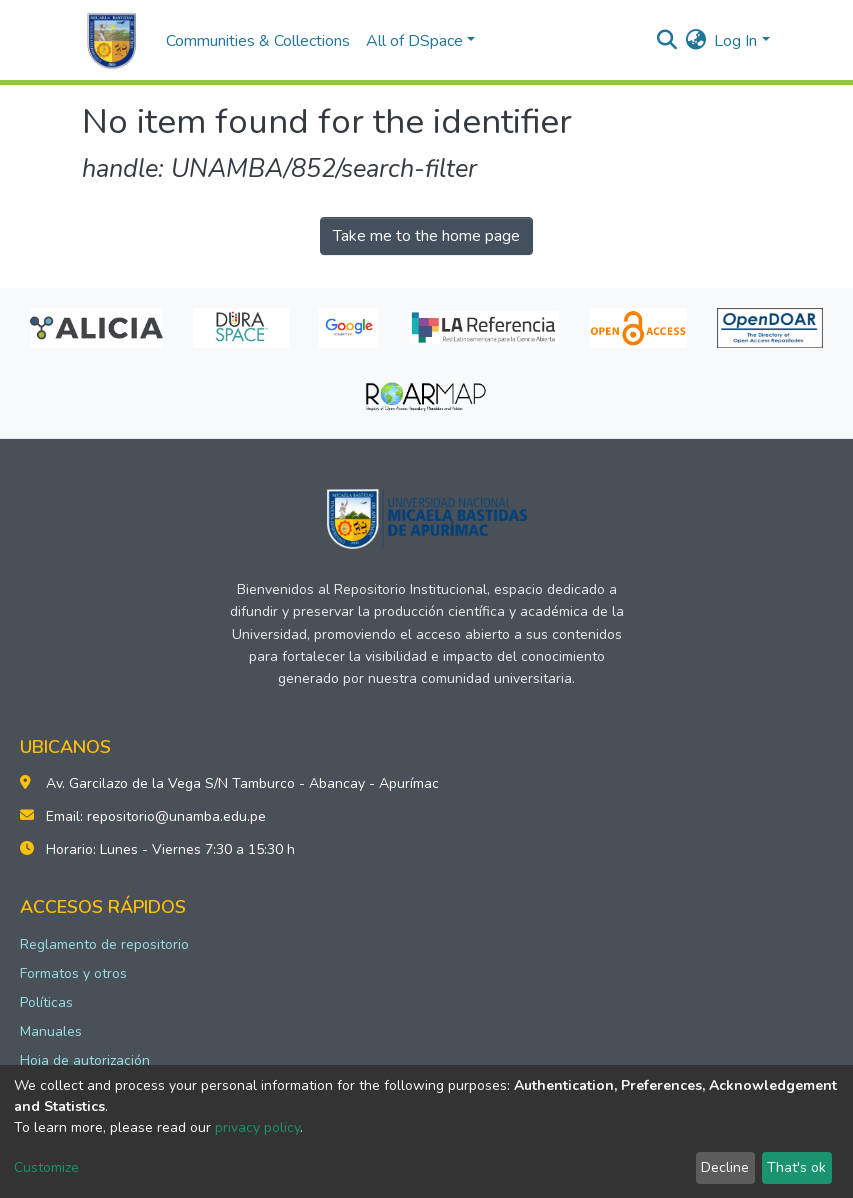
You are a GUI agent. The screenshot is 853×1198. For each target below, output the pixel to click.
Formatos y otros (73, 973)
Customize (46, 1167)
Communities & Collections (258, 41)
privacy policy (257, 1127)
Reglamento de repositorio (104, 944)
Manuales (51, 1031)
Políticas (46, 1002)
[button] (695, 41)
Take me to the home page (426, 236)
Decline (725, 1167)
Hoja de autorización (85, 1060)
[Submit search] (666, 41)
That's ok (796, 1167)
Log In (735, 41)
